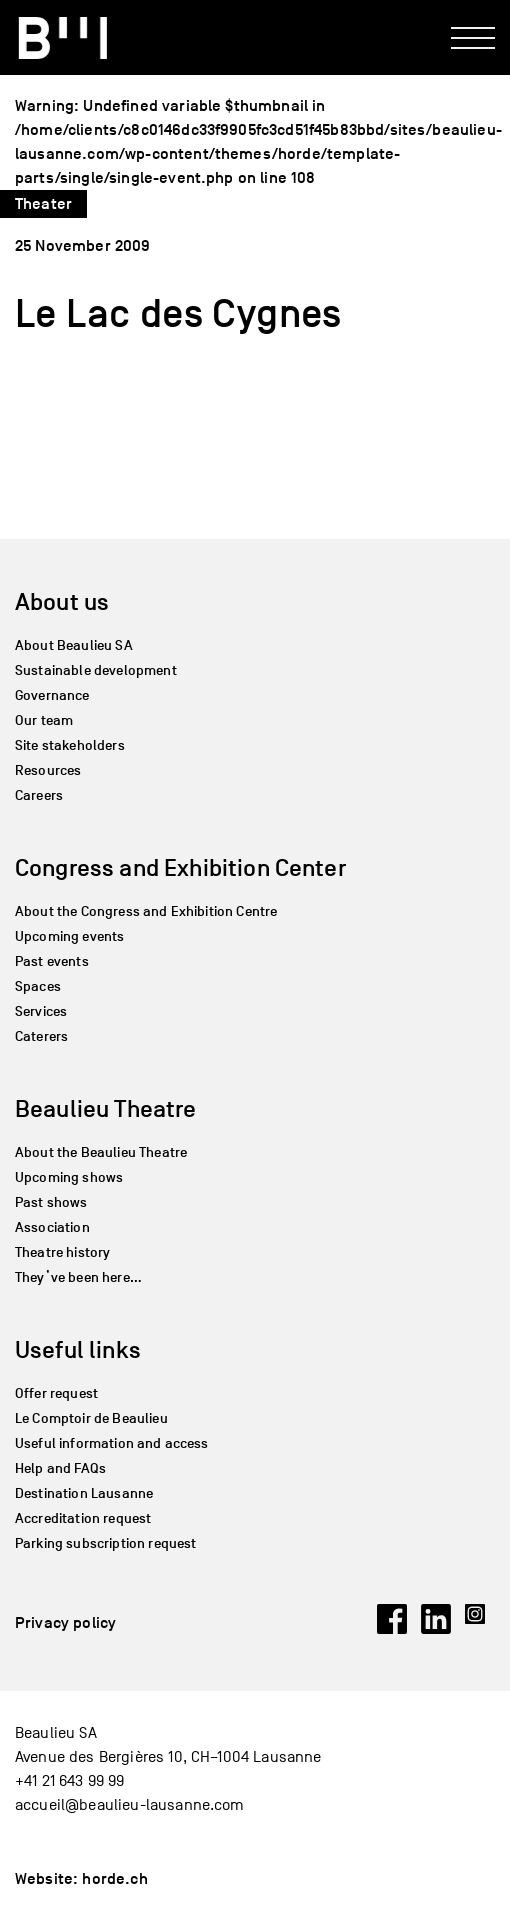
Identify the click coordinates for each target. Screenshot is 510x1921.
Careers (39, 795)
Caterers (41, 1036)
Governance (52, 695)
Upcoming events (69, 936)
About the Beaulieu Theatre (101, 1152)
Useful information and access (112, 1443)
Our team (44, 720)
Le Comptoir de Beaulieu (91, 1418)
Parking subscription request (105, 1543)
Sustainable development (96, 670)
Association (52, 1227)
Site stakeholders (70, 745)
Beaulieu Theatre (106, 1108)
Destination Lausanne (84, 1493)
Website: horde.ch (81, 1879)
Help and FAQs (60, 1468)
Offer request (56, 1393)
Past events (52, 961)
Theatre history (62, 1252)
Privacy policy (65, 1623)
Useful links (78, 1349)
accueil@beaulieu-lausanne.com (130, 1805)
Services (41, 1011)
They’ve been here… (78, 1277)
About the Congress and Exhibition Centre (146, 911)
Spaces (38, 986)
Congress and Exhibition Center (180, 867)
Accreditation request (83, 1518)
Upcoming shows (69, 1177)
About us (62, 601)
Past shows (51, 1202)
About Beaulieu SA (74, 645)
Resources (48, 770)
